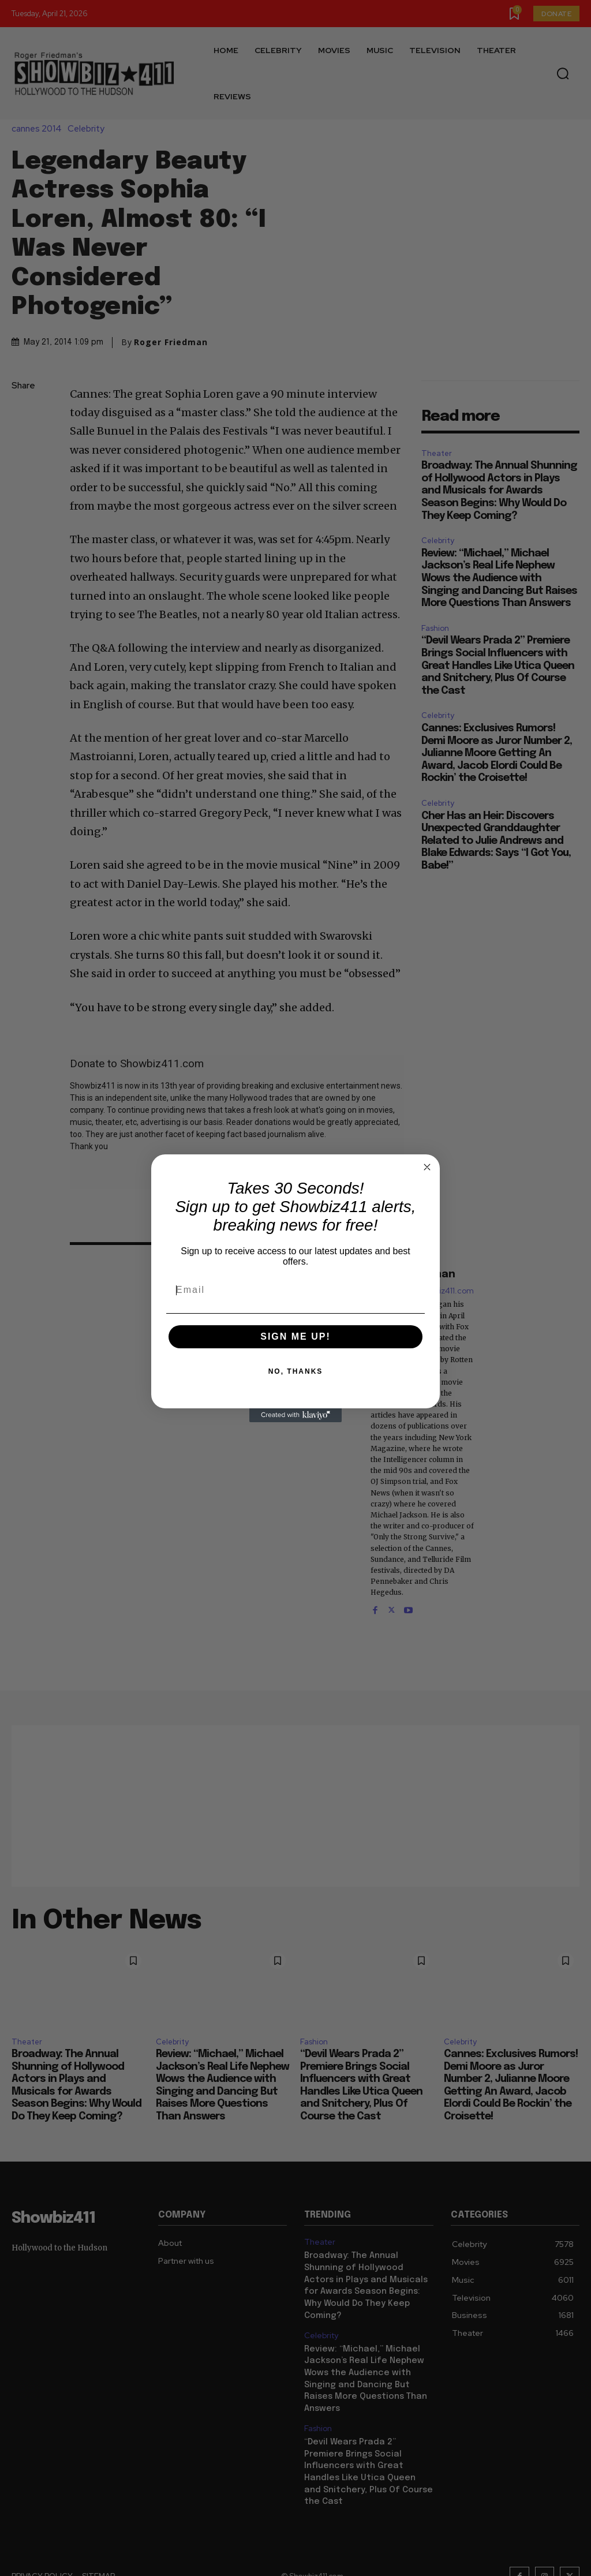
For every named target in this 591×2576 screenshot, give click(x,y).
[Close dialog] (427, 1167)
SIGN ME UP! (295, 1336)
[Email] (295, 1290)
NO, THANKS (295, 1371)
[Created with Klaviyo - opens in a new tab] (295, 1415)
